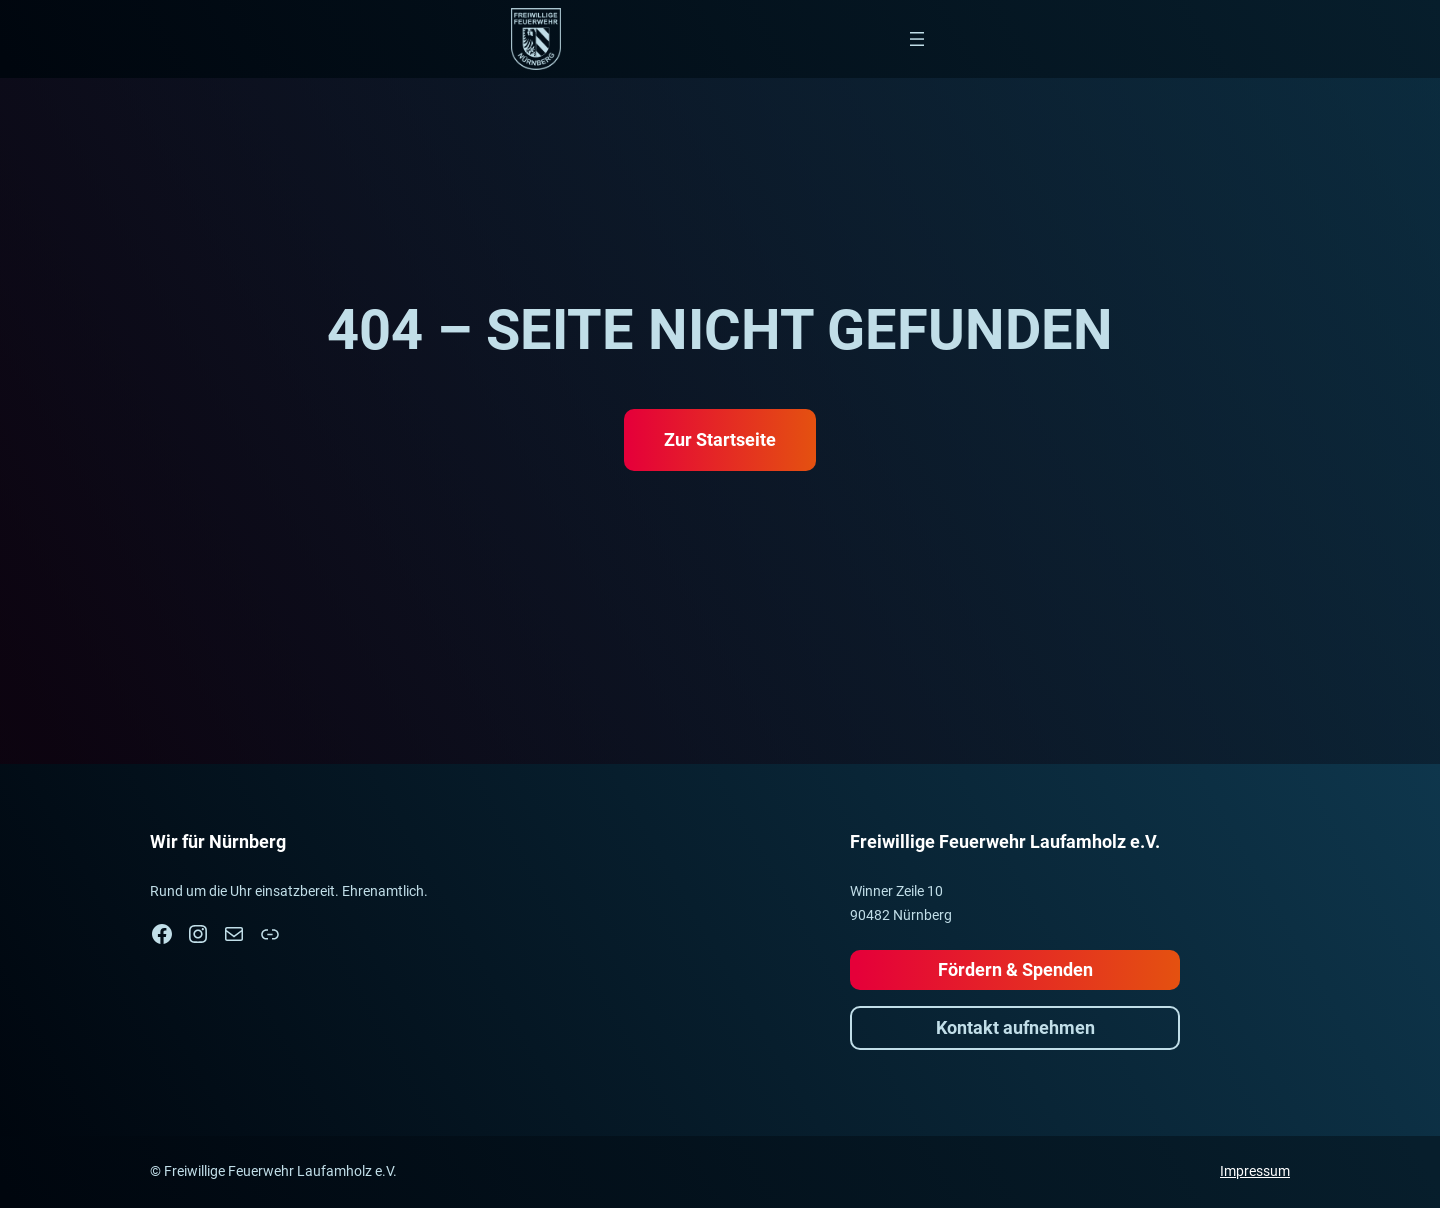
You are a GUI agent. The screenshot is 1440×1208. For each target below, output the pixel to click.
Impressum (1255, 1171)
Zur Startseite (720, 439)
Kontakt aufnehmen (1015, 1027)
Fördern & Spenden (1015, 969)
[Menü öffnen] (917, 39)
